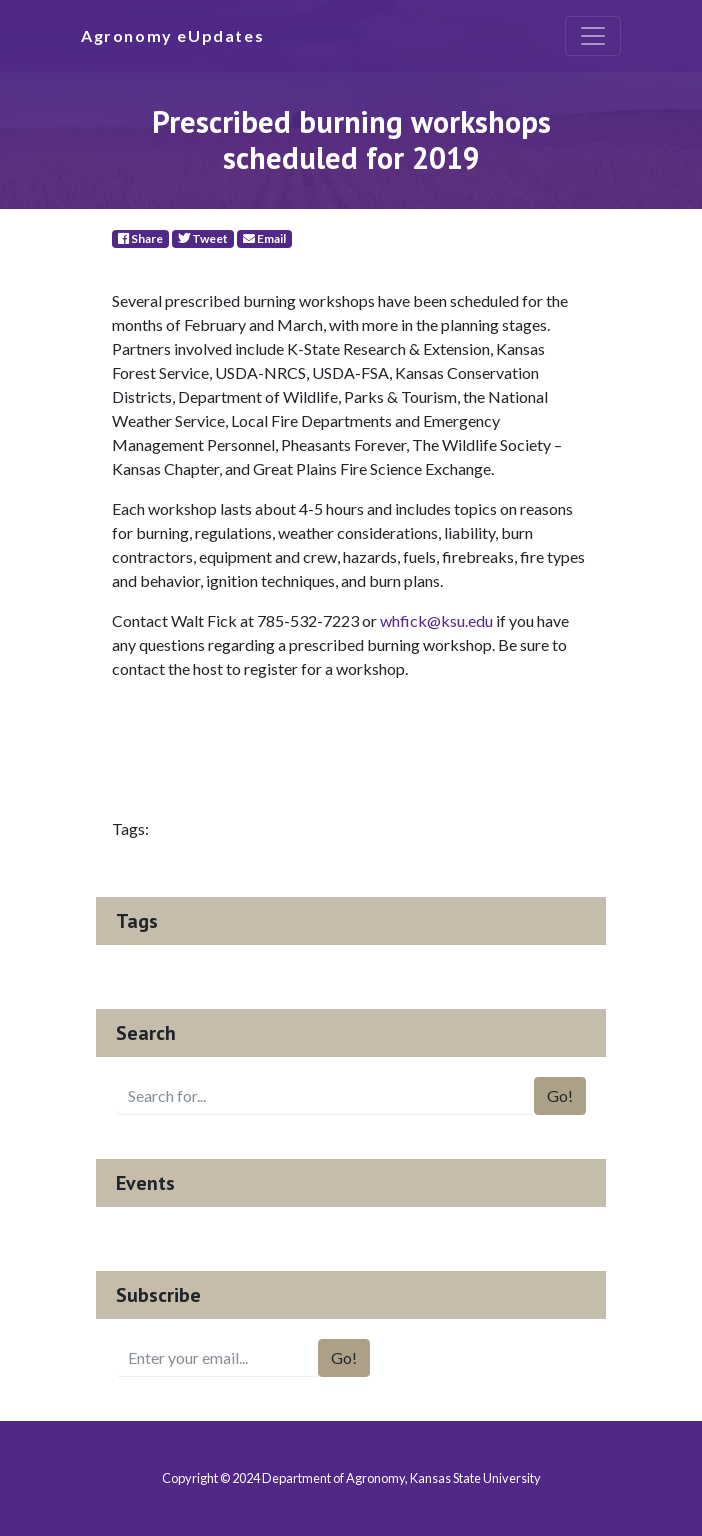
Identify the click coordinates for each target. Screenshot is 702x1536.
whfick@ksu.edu (436, 620)
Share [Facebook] (140, 238)
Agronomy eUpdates (172, 35)
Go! (560, 1095)
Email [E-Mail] (264, 238)
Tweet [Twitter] (203, 238)
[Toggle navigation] (593, 36)
